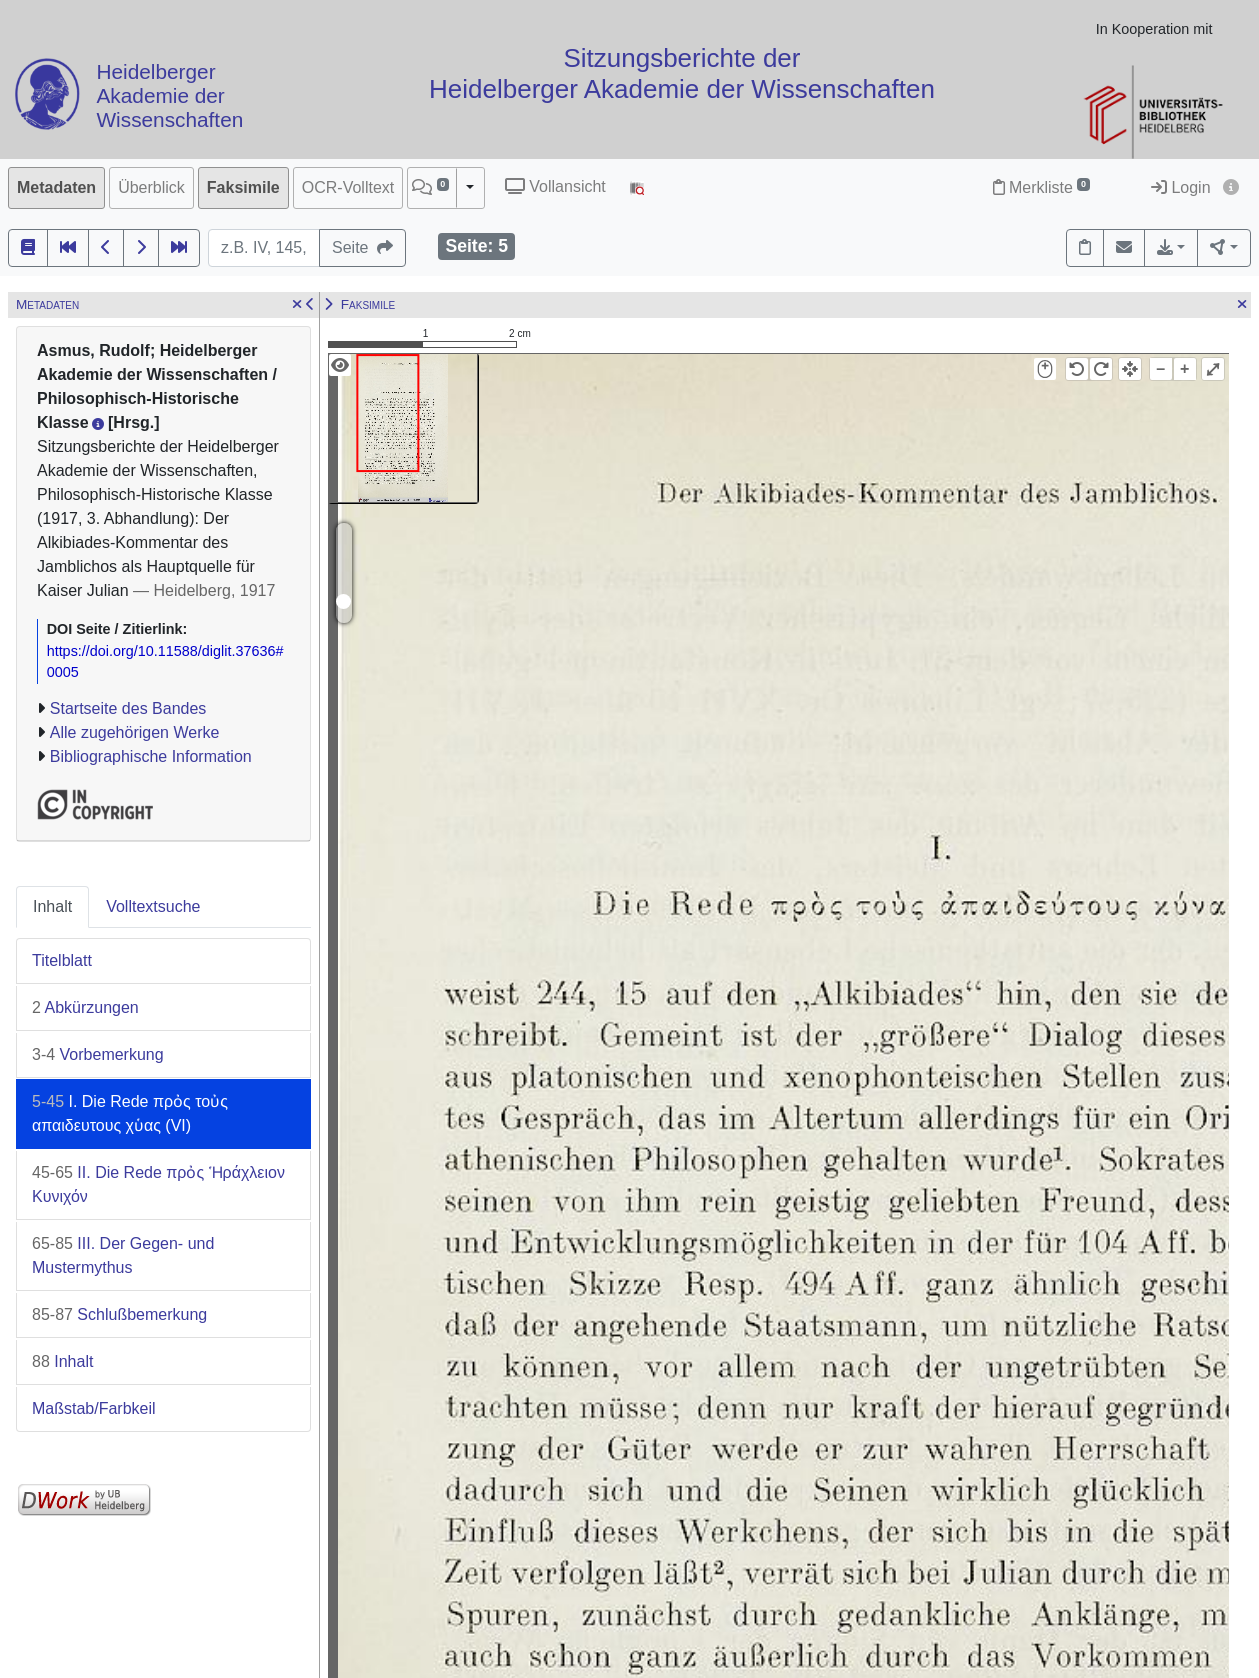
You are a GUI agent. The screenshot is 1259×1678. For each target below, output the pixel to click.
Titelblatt (62, 960)
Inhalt (52, 906)
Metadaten (56, 187)
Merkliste (1041, 187)
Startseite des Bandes (128, 708)
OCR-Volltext (348, 187)
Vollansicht (555, 186)
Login (1181, 187)
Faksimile (243, 187)
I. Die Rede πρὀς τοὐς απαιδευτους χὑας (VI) (130, 1113)
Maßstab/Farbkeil (94, 1408)
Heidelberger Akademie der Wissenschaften (169, 96)
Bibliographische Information (151, 756)
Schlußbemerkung (119, 1314)
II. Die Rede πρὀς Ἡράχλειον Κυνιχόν (158, 1184)
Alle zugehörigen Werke (135, 732)
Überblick (151, 187)
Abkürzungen (85, 1007)
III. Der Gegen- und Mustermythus (123, 1255)
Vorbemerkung (98, 1054)
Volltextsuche (153, 906)
